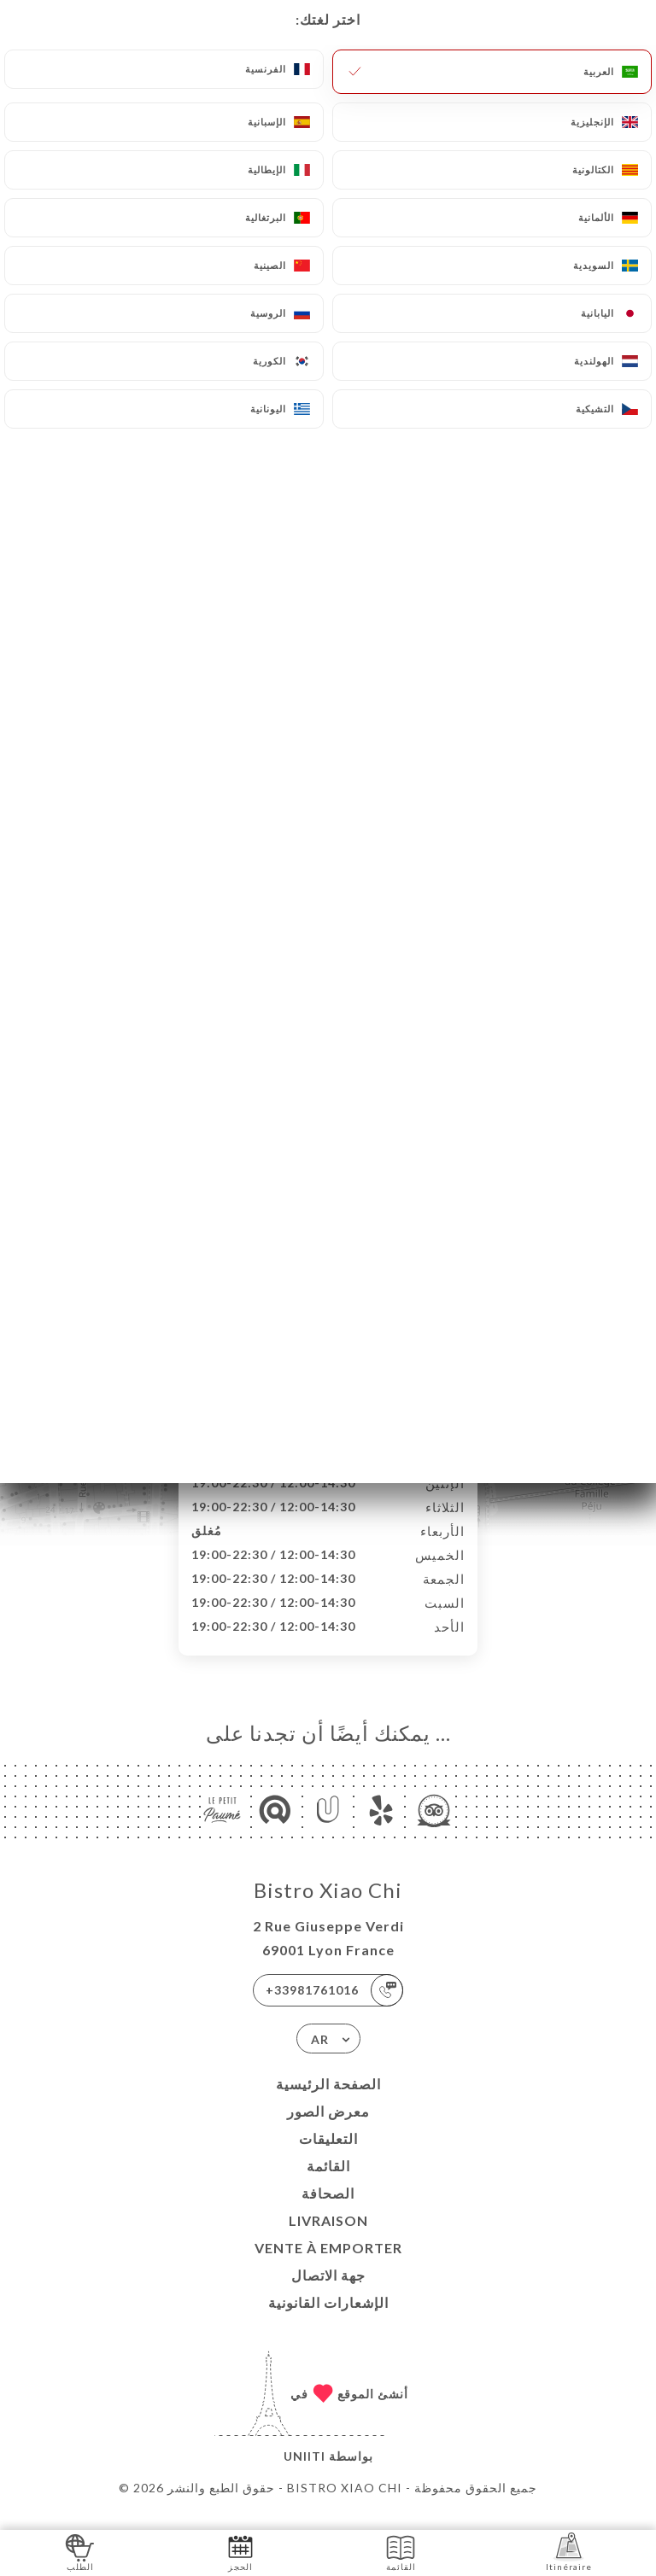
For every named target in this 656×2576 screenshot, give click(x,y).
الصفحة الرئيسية (328, 2102)
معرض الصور (328, 2129)
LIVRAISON (328, 2238)
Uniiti (304, 2474)
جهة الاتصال (328, 2293)
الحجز (240, 2552)
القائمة (328, 2184)
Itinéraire (569, 2552)
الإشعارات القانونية (328, 2320)
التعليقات (328, 2156)
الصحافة (328, 2211)
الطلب (80, 2552)
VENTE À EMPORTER (328, 2266)
